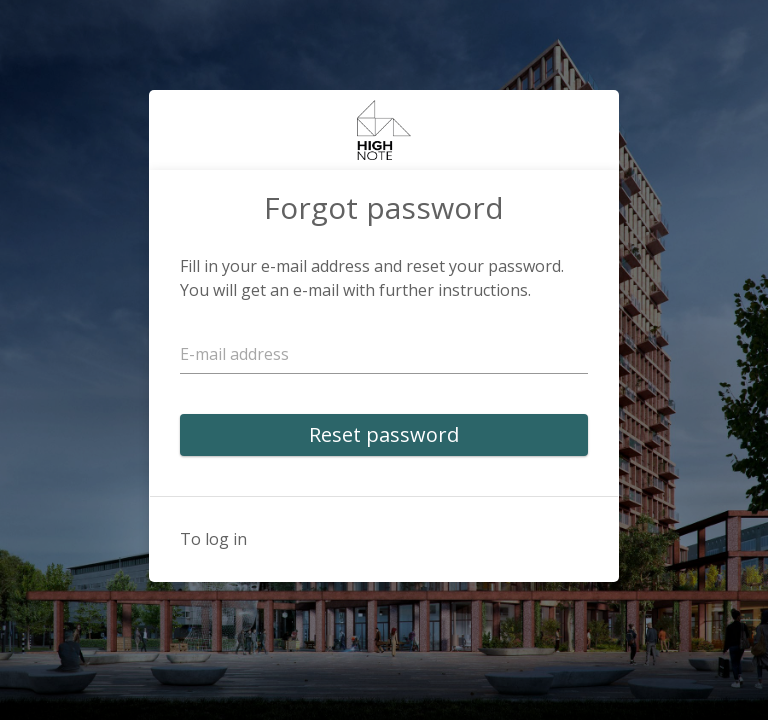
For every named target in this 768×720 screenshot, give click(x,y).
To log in (213, 539)
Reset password (384, 434)
